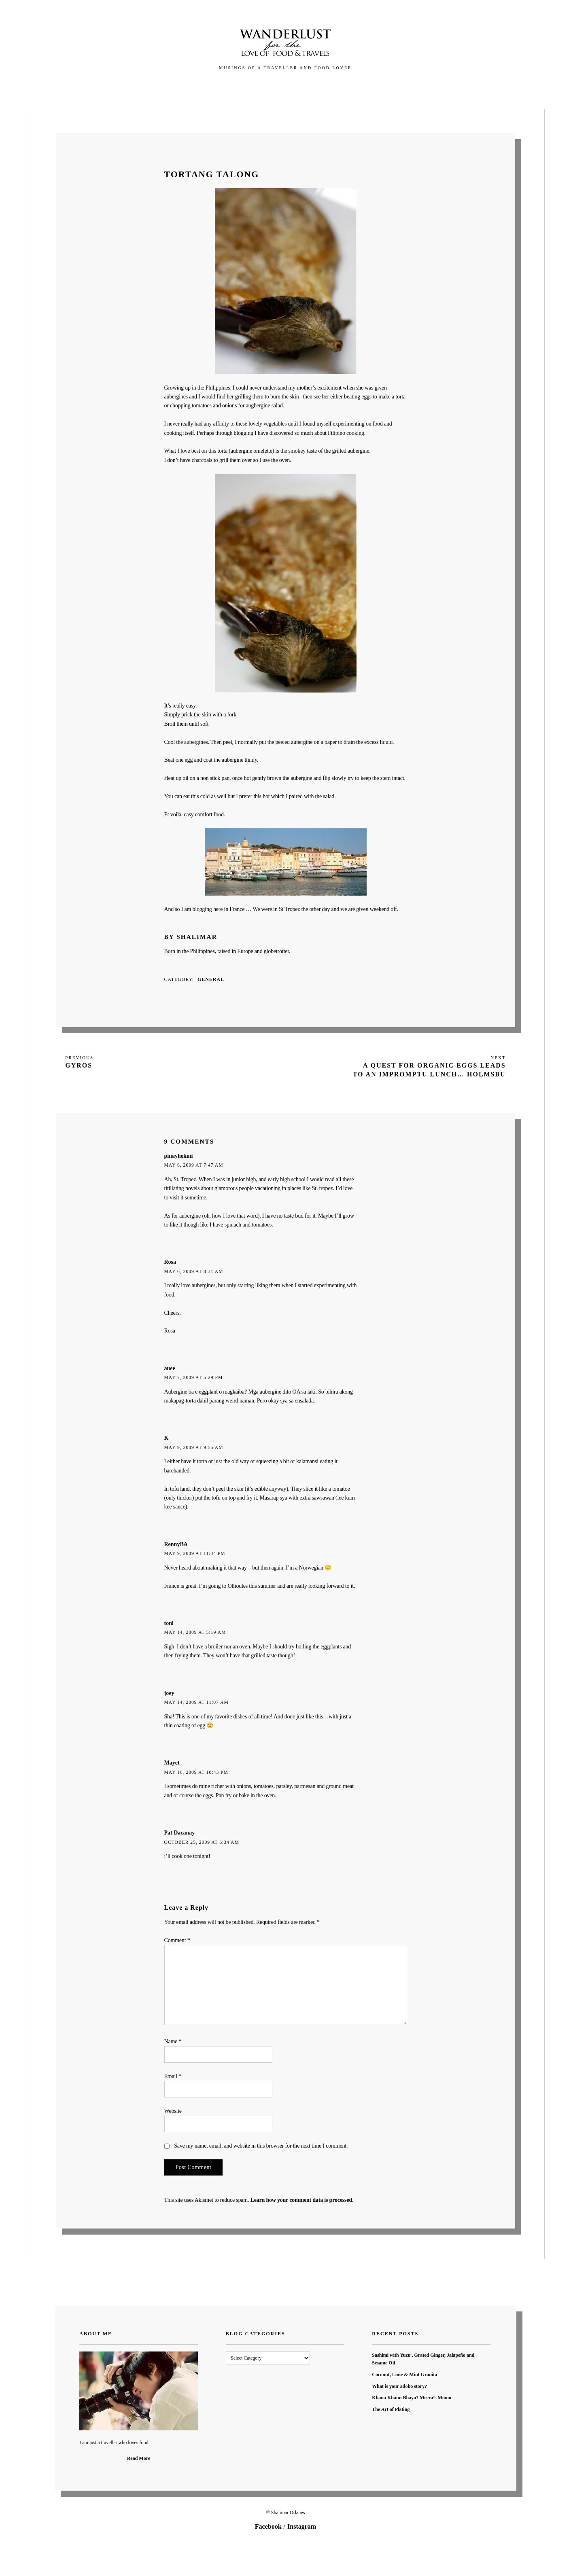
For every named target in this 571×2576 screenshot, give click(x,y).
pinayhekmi (178, 1156)
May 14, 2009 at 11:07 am (196, 1702)
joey (169, 1693)
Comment (177, 1940)
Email (173, 2076)
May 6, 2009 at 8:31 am (193, 1271)
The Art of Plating (391, 2409)
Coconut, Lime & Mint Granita (404, 2374)
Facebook (268, 2526)
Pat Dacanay (179, 1833)
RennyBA (176, 1544)
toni (169, 1623)
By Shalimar (190, 936)
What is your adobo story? (399, 2386)
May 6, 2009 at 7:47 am (193, 1165)
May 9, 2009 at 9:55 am (193, 1447)
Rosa (170, 1262)
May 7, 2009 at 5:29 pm (193, 1377)
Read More (138, 2458)
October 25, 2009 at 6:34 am (201, 1842)
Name (173, 2041)
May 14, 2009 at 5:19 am (195, 1632)
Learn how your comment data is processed (301, 2200)
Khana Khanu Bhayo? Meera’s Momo (411, 2397)
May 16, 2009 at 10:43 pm (196, 1772)
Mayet (172, 1763)
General (210, 979)
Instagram (301, 2526)
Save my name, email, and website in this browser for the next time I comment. (261, 2146)
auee (169, 1368)
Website (173, 2111)
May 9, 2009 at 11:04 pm (194, 1553)
